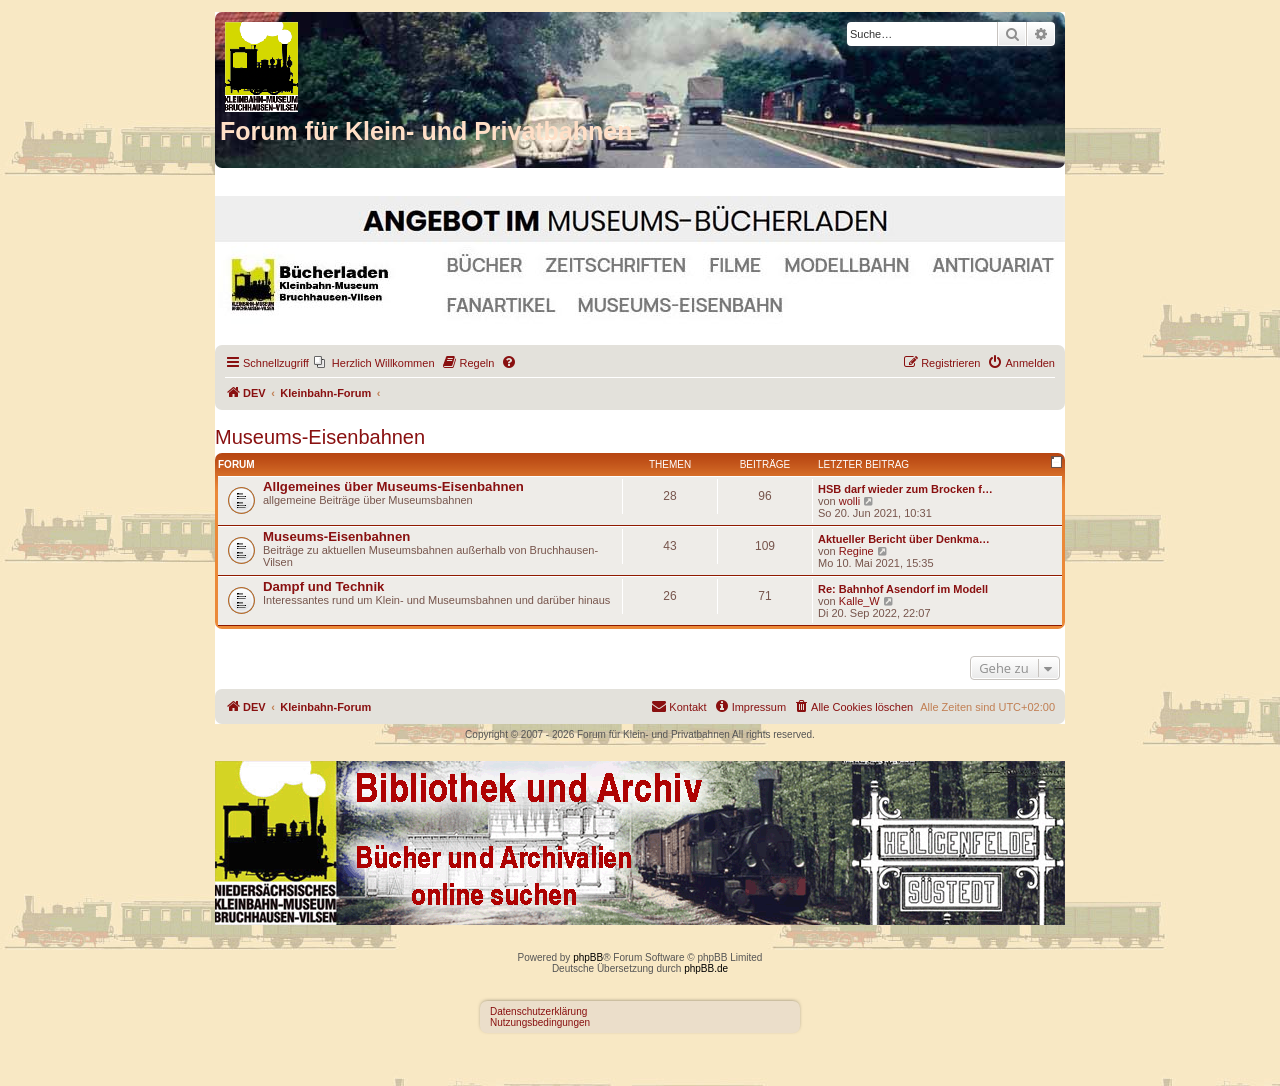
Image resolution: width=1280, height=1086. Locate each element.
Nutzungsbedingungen (540, 1022)
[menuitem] (374, 363)
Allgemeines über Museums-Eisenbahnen (393, 486)
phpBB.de (706, 968)
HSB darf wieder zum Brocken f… (905, 489)
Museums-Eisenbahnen (320, 437)
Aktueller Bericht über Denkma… (904, 539)
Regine (856, 551)
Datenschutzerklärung (538, 1011)
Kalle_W (859, 601)
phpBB (588, 957)
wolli (849, 501)
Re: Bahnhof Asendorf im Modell (903, 589)
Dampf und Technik (323, 586)
